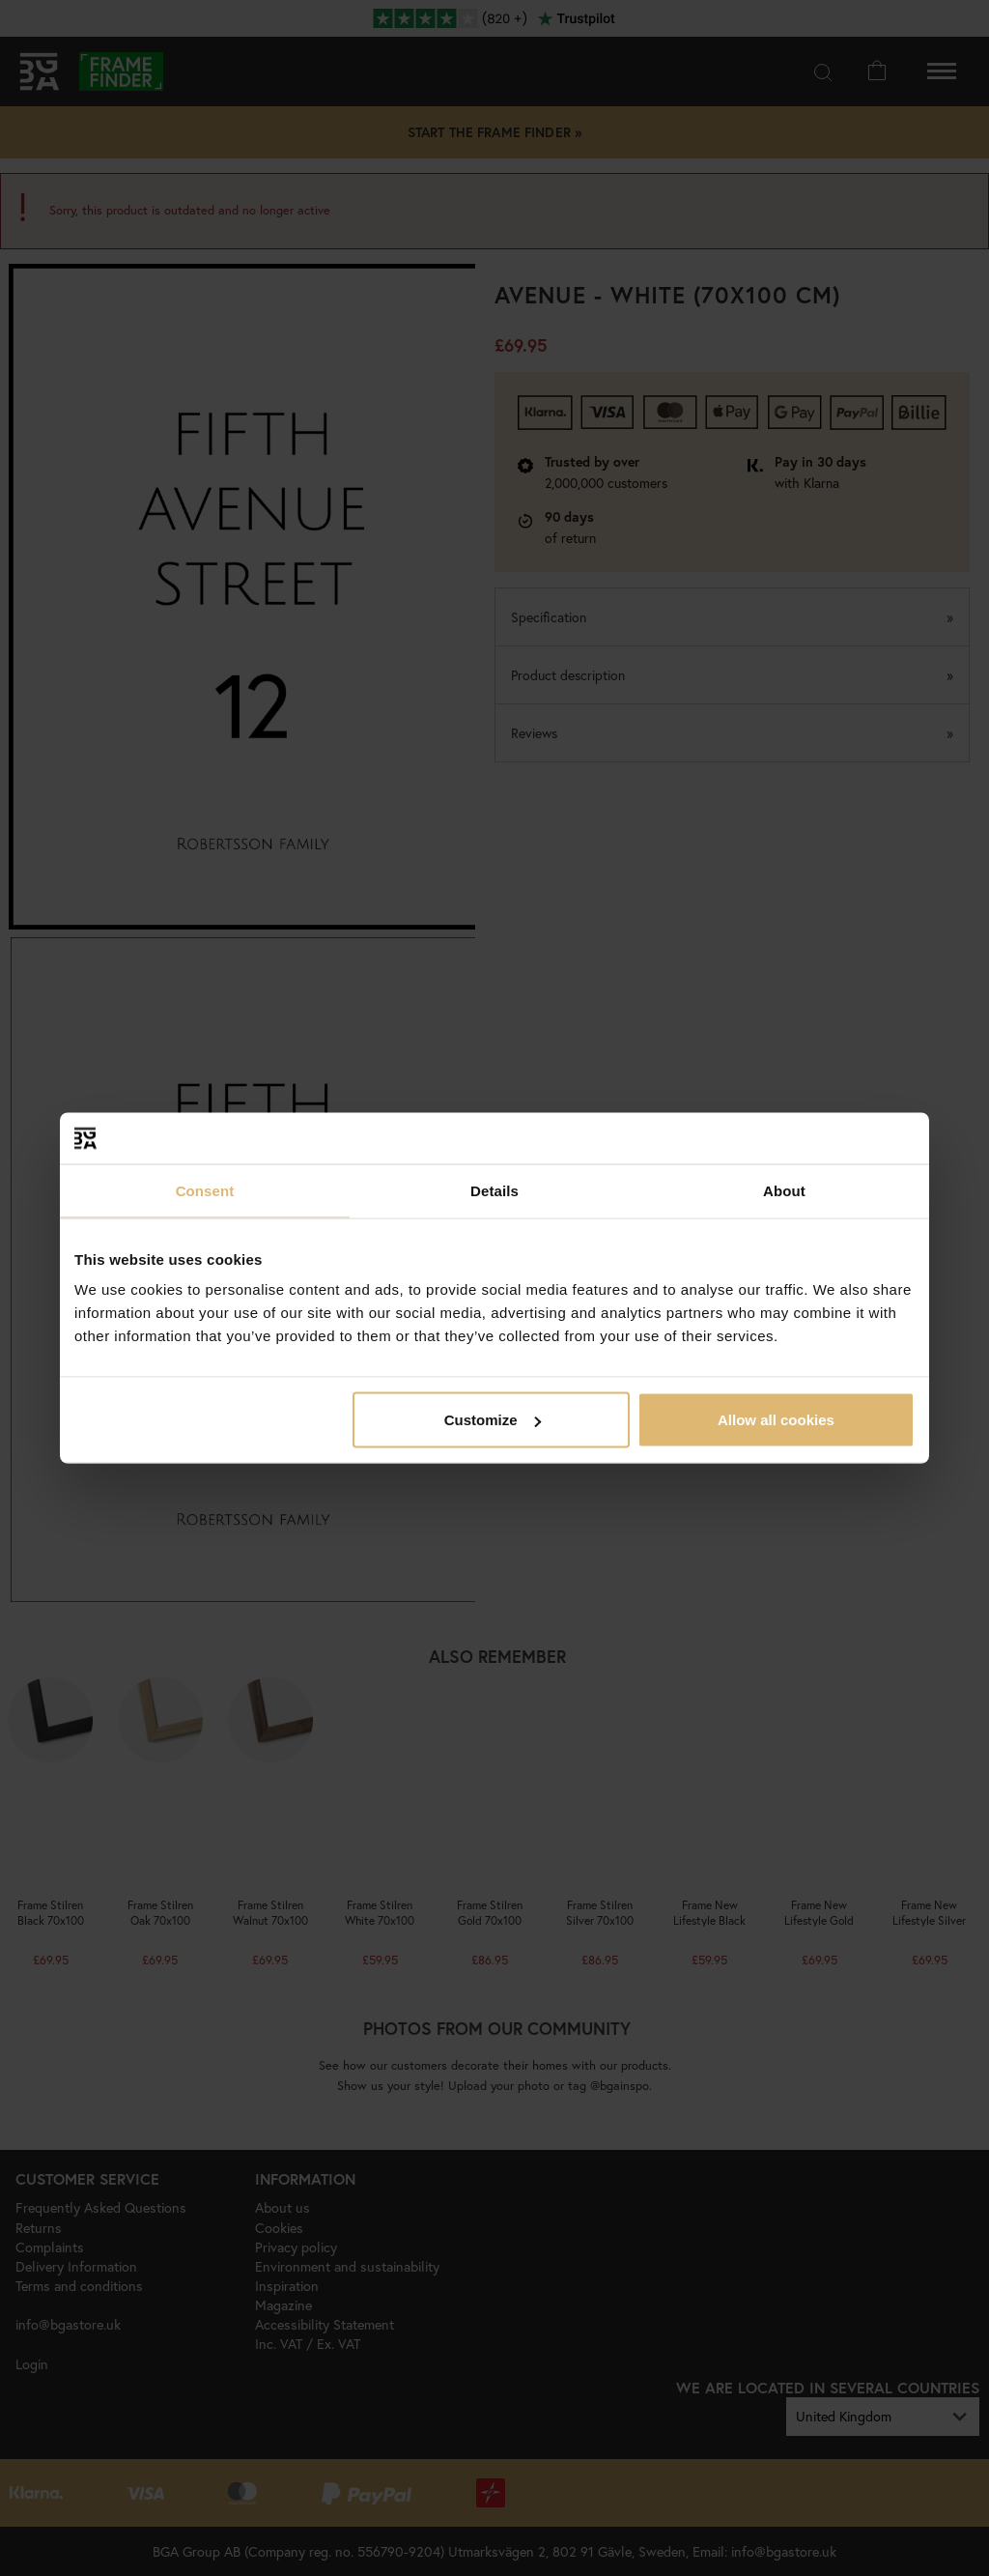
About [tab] (784, 1190)
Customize (492, 1420)
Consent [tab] (205, 1190)
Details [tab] (494, 1190)
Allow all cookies (776, 1420)
